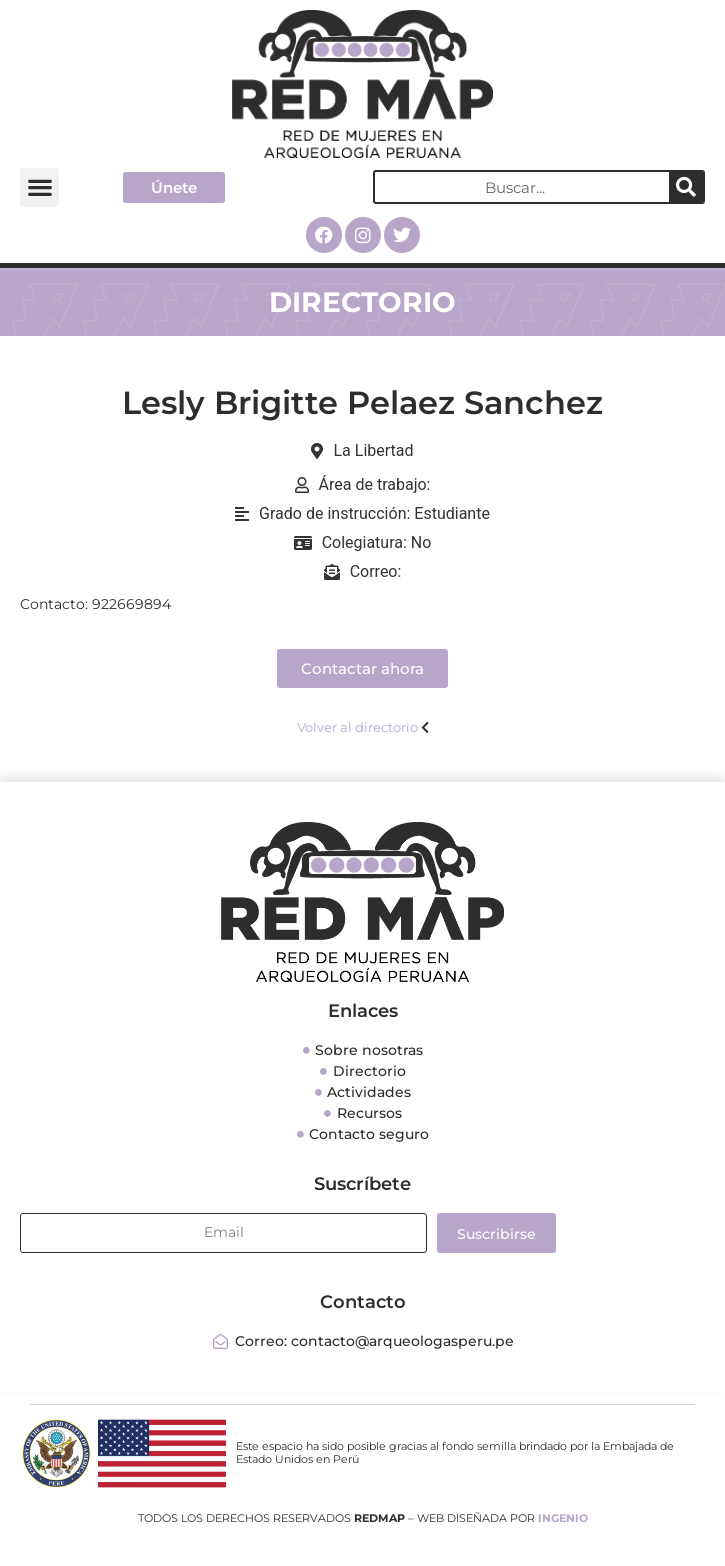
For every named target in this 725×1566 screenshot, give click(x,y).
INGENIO (563, 1518)
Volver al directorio (357, 727)
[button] (39, 187)
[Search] (686, 187)
